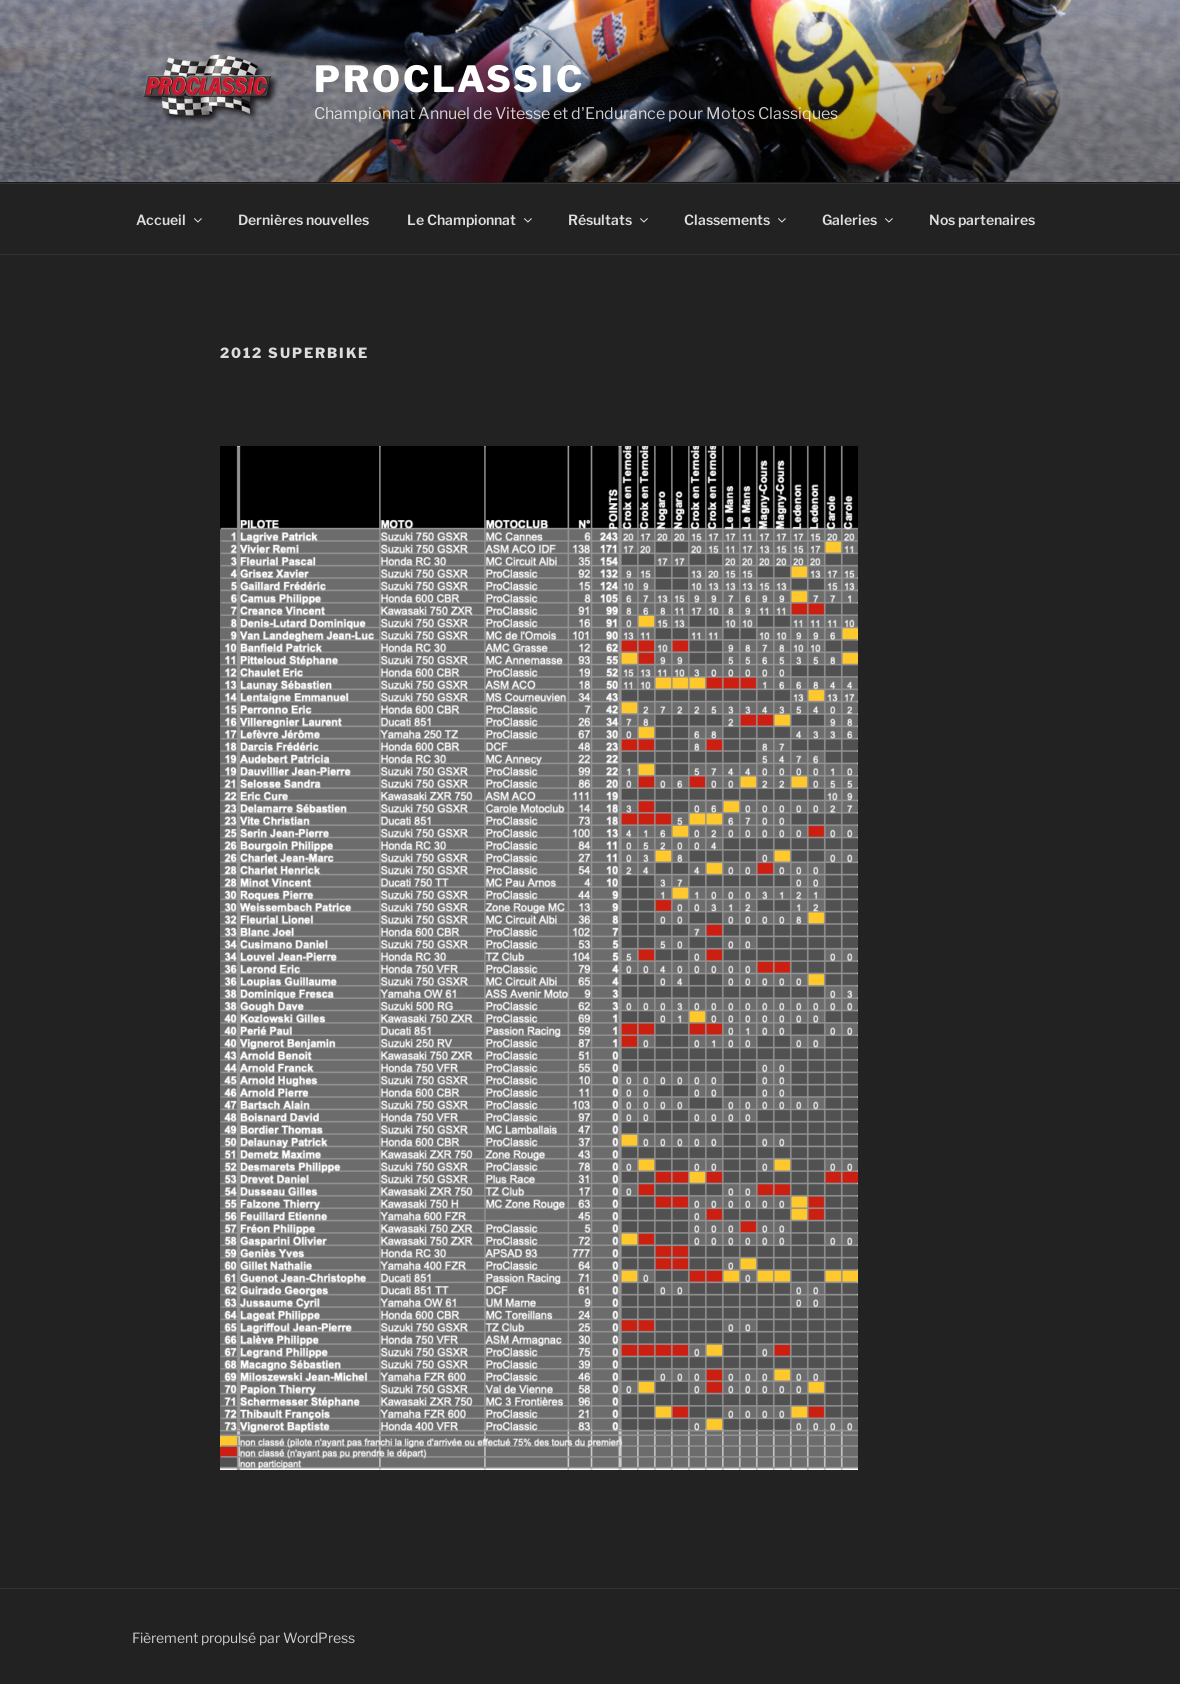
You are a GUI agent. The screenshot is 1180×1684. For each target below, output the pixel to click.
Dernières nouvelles (303, 219)
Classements (736, 219)
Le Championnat (471, 219)
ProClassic (449, 79)
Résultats (609, 219)
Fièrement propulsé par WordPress (243, 1637)
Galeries (859, 219)
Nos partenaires (982, 219)
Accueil (170, 219)
